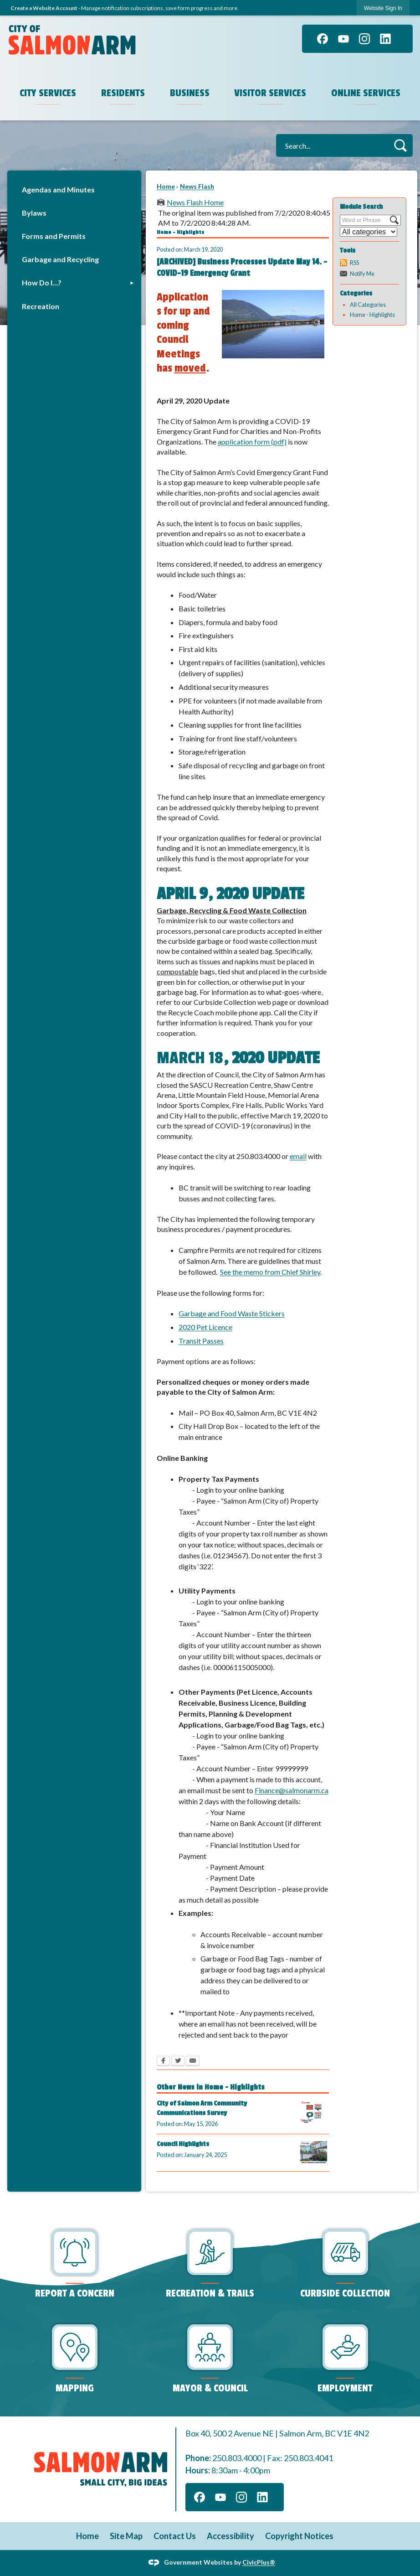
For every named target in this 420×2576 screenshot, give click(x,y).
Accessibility (230, 2536)
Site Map (126, 2536)
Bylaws (34, 212)
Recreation (40, 306)
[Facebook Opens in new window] (163, 2062)
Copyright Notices (299, 2536)
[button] (400, 145)
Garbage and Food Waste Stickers (232, 1313)
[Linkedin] (385, 39)
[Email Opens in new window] (193, 2062)
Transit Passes (201, 1340)
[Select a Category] (368, 232)
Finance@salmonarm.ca (291, 1790)
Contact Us (175, 2536)
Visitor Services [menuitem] (270, 93)
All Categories (368, 304)
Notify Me (362, 273)
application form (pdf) (252, 441)
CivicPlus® (258, 2562)
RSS (354, 262)
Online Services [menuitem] (365, 93)
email (298, 1156)
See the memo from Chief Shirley (270, 1271)
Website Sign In (383, 8)
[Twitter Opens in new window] (177, 2062)
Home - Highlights (372, 314)
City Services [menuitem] (48, 93)
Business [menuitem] (190, 93)
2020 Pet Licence (205, 1327)
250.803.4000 (236, 2458)
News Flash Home (195, 202)
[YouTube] (343, 39)
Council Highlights (183, 2144)
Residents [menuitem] (123, 93)
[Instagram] (364, 39)
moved (190, 368)
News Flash (197, 186)
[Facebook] (322, 39)
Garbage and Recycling (60, 259)
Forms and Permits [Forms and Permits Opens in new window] (54, 236)
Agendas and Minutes (58, 189)
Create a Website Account (43, 8)
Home (166, 186)
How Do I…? (41, 282)
